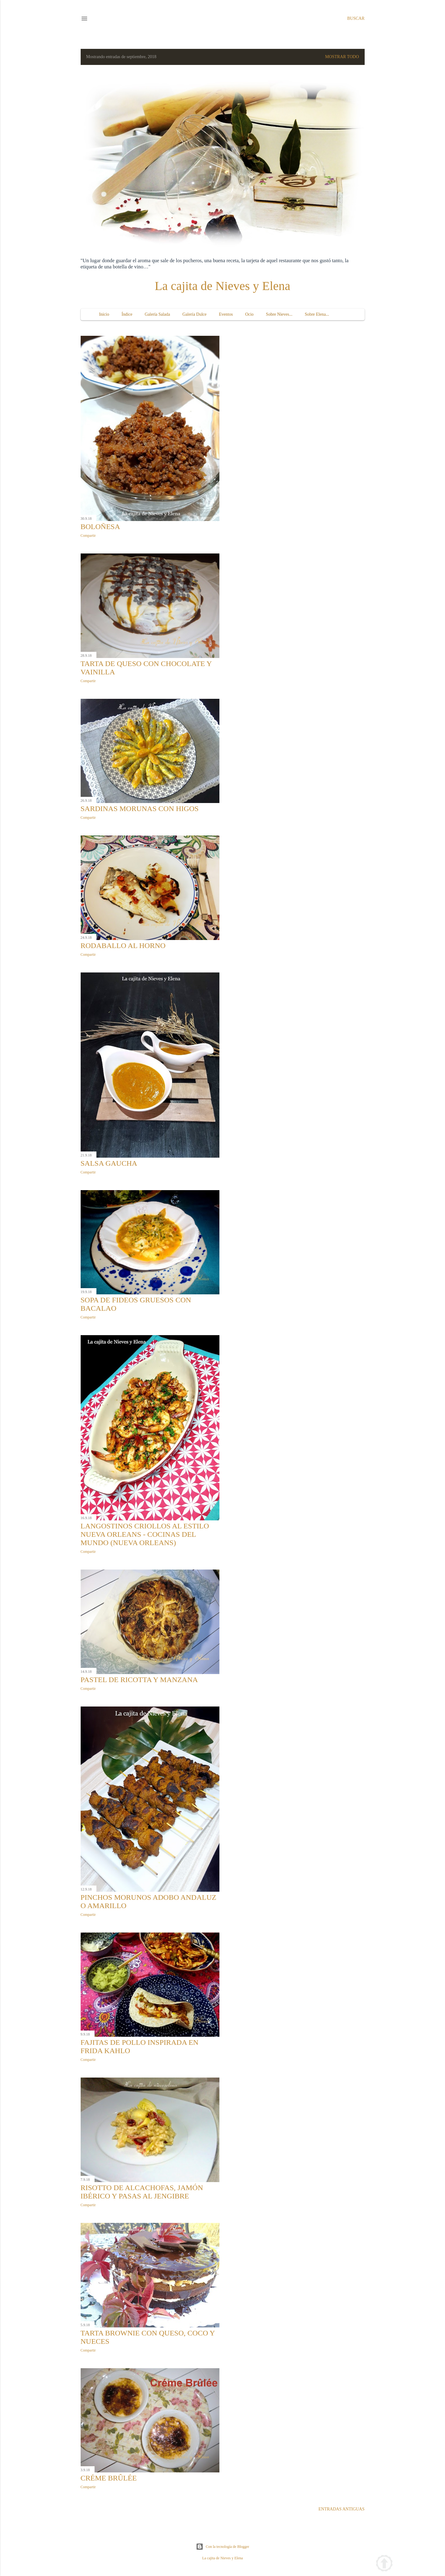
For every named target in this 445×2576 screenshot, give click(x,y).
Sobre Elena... (317, 314)
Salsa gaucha (109, 1163)
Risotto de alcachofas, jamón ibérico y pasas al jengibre (142, 2192)
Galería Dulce (194, 314)
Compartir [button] (88, 535)
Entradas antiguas (342, 2509)
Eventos (226, 314)
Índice (126, 314)
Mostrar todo (342, 56)
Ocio (249, 314)
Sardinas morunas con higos (140, 809)
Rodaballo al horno (123, 946)
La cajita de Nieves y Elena (222, 286)
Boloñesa (100, 527)
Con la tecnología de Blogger (222, 2546)
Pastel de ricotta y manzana (139, 1680)
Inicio (104, 314)
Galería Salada (157, 314)
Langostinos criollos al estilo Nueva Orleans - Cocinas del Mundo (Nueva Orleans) (145, 1534)
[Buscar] (355, 18)
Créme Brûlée (109, 2478)
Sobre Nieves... (279, 314)
